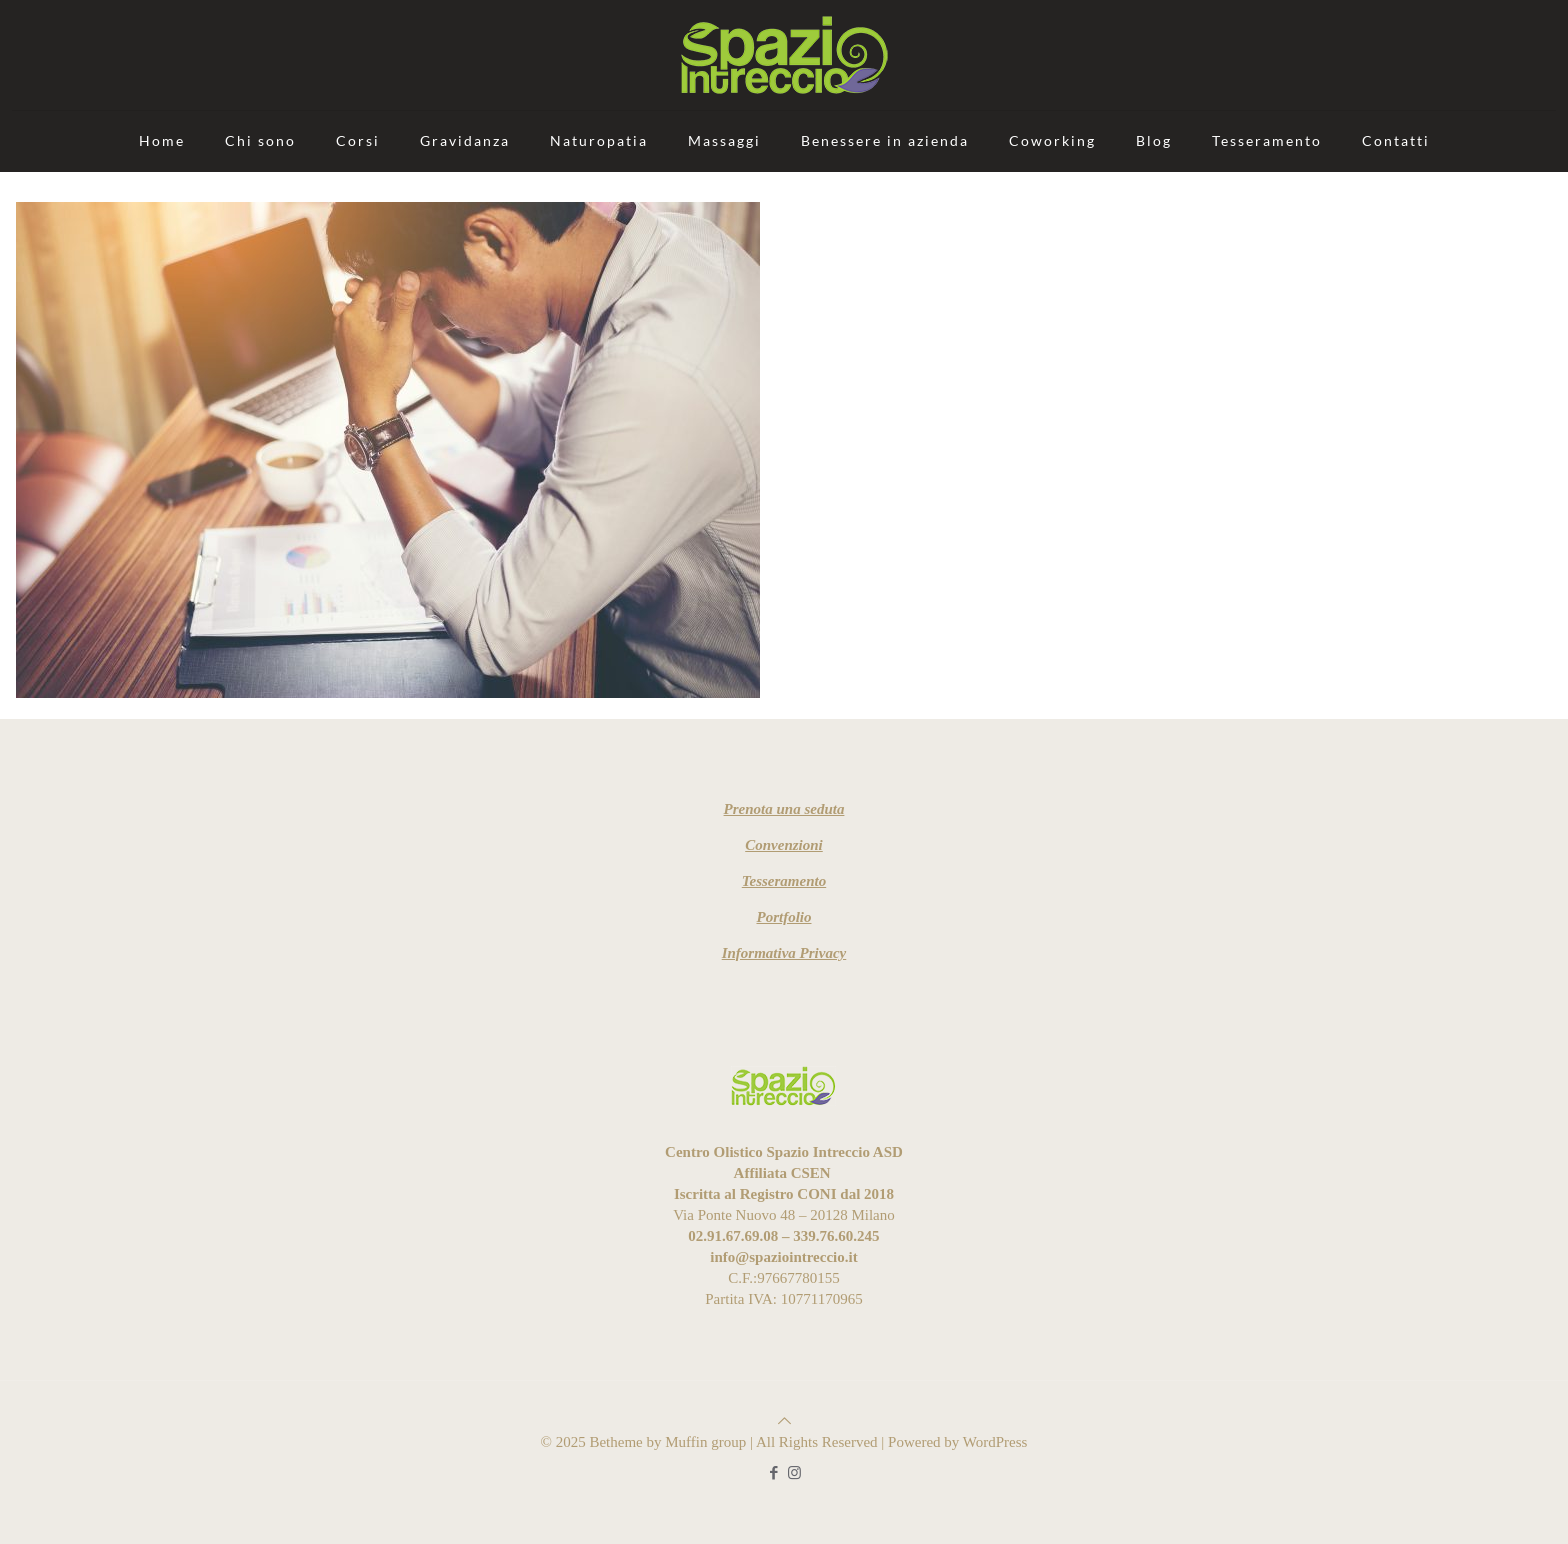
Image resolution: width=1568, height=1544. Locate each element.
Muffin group (705, 1442)
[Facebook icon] (773, 1473)
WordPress (995, 1442)
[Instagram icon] (794, 1473)
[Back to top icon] (784, 1421)
